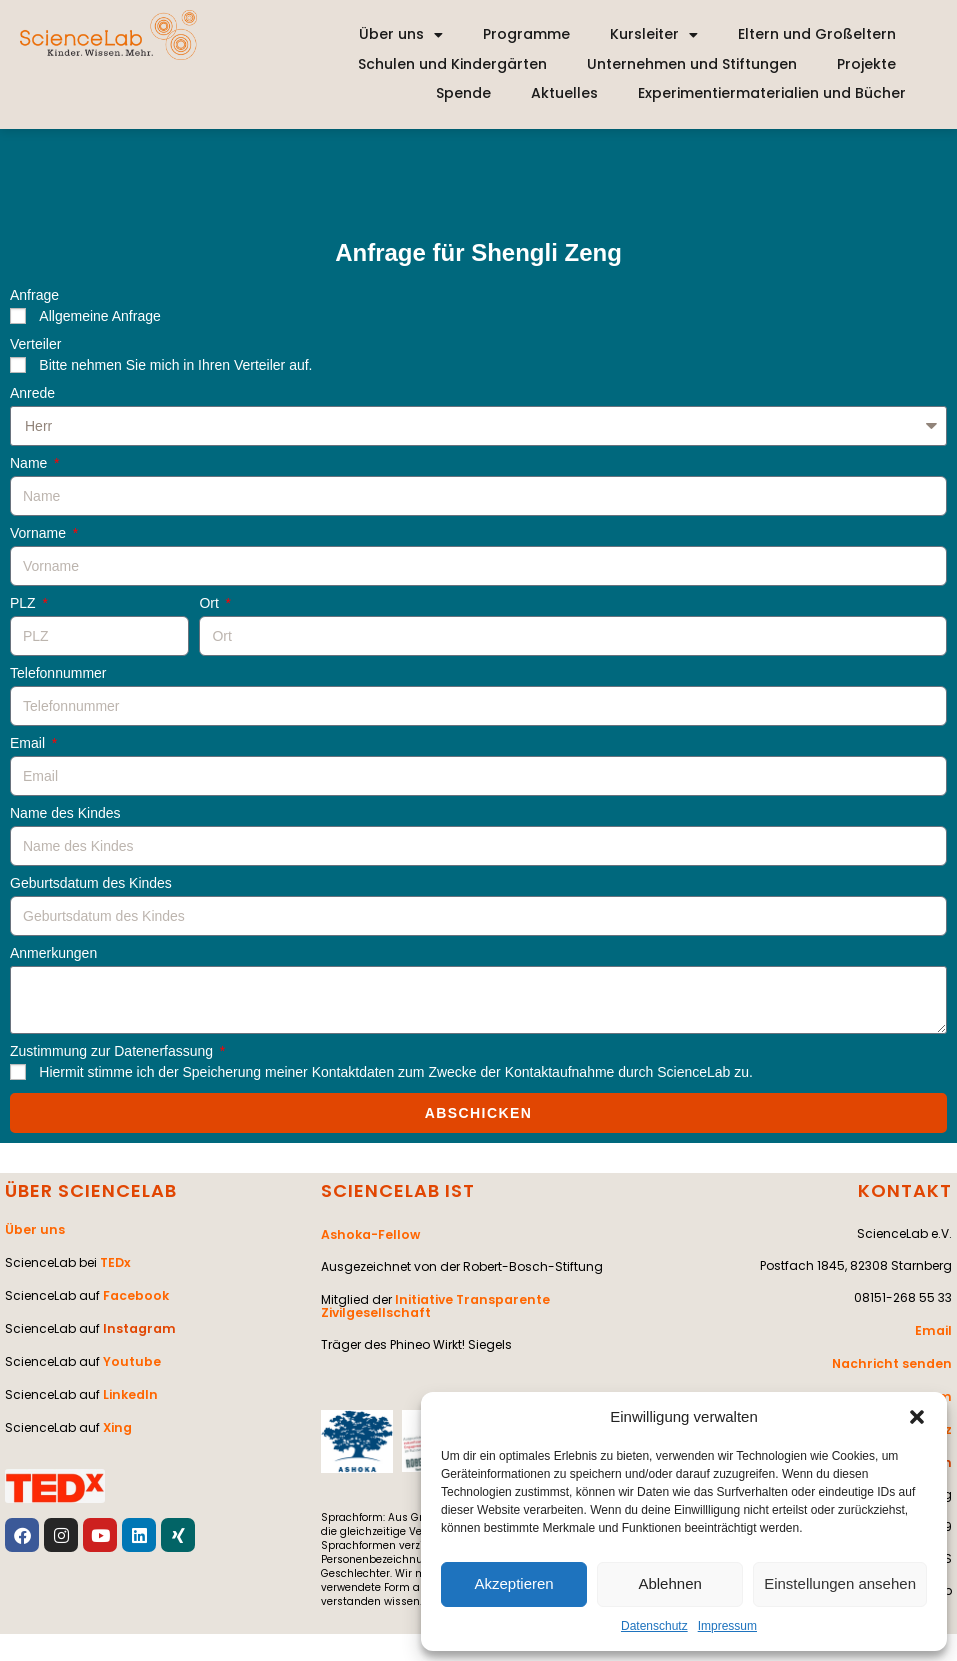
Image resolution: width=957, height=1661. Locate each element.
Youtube (130, 1356)
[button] (917, 1417)
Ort (210, 603)
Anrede (32, 393)
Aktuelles (564, 93)
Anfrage (34, 295)
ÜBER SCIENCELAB (91, 1190)
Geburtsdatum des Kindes (91, 883)
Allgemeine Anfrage (99, 316)
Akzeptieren (513, 1583)
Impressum (727, 1626)
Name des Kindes (65, 813)
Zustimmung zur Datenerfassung (113, 1051)
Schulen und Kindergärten (452, 64)
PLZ (25, 603)
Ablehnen (669, 1583)
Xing (117, 1420)
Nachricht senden (894, 1361)
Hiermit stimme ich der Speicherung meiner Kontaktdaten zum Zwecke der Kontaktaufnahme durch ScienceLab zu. (396, 1072)
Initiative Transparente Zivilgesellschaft (433, 1303)
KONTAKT (905, 1190)
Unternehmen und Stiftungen (692, 64)
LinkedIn (129, 1388)
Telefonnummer (58, 673)
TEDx (115, 1260)
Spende (463, 93)
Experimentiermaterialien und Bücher (772, 93)
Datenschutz (654, 1626)
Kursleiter (654, 35)
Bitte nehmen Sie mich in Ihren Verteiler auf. (175, 365)
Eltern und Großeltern (817, 34)
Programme (526, 34)
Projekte (866, 64)
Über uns (401, 35)
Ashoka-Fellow (369, 1233)
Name (30, 463)
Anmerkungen (53, 953)
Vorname (40, 533)
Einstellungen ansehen (840, 1583)
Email (29, 743)
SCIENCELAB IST (398, 1190)
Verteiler (35, 344)
